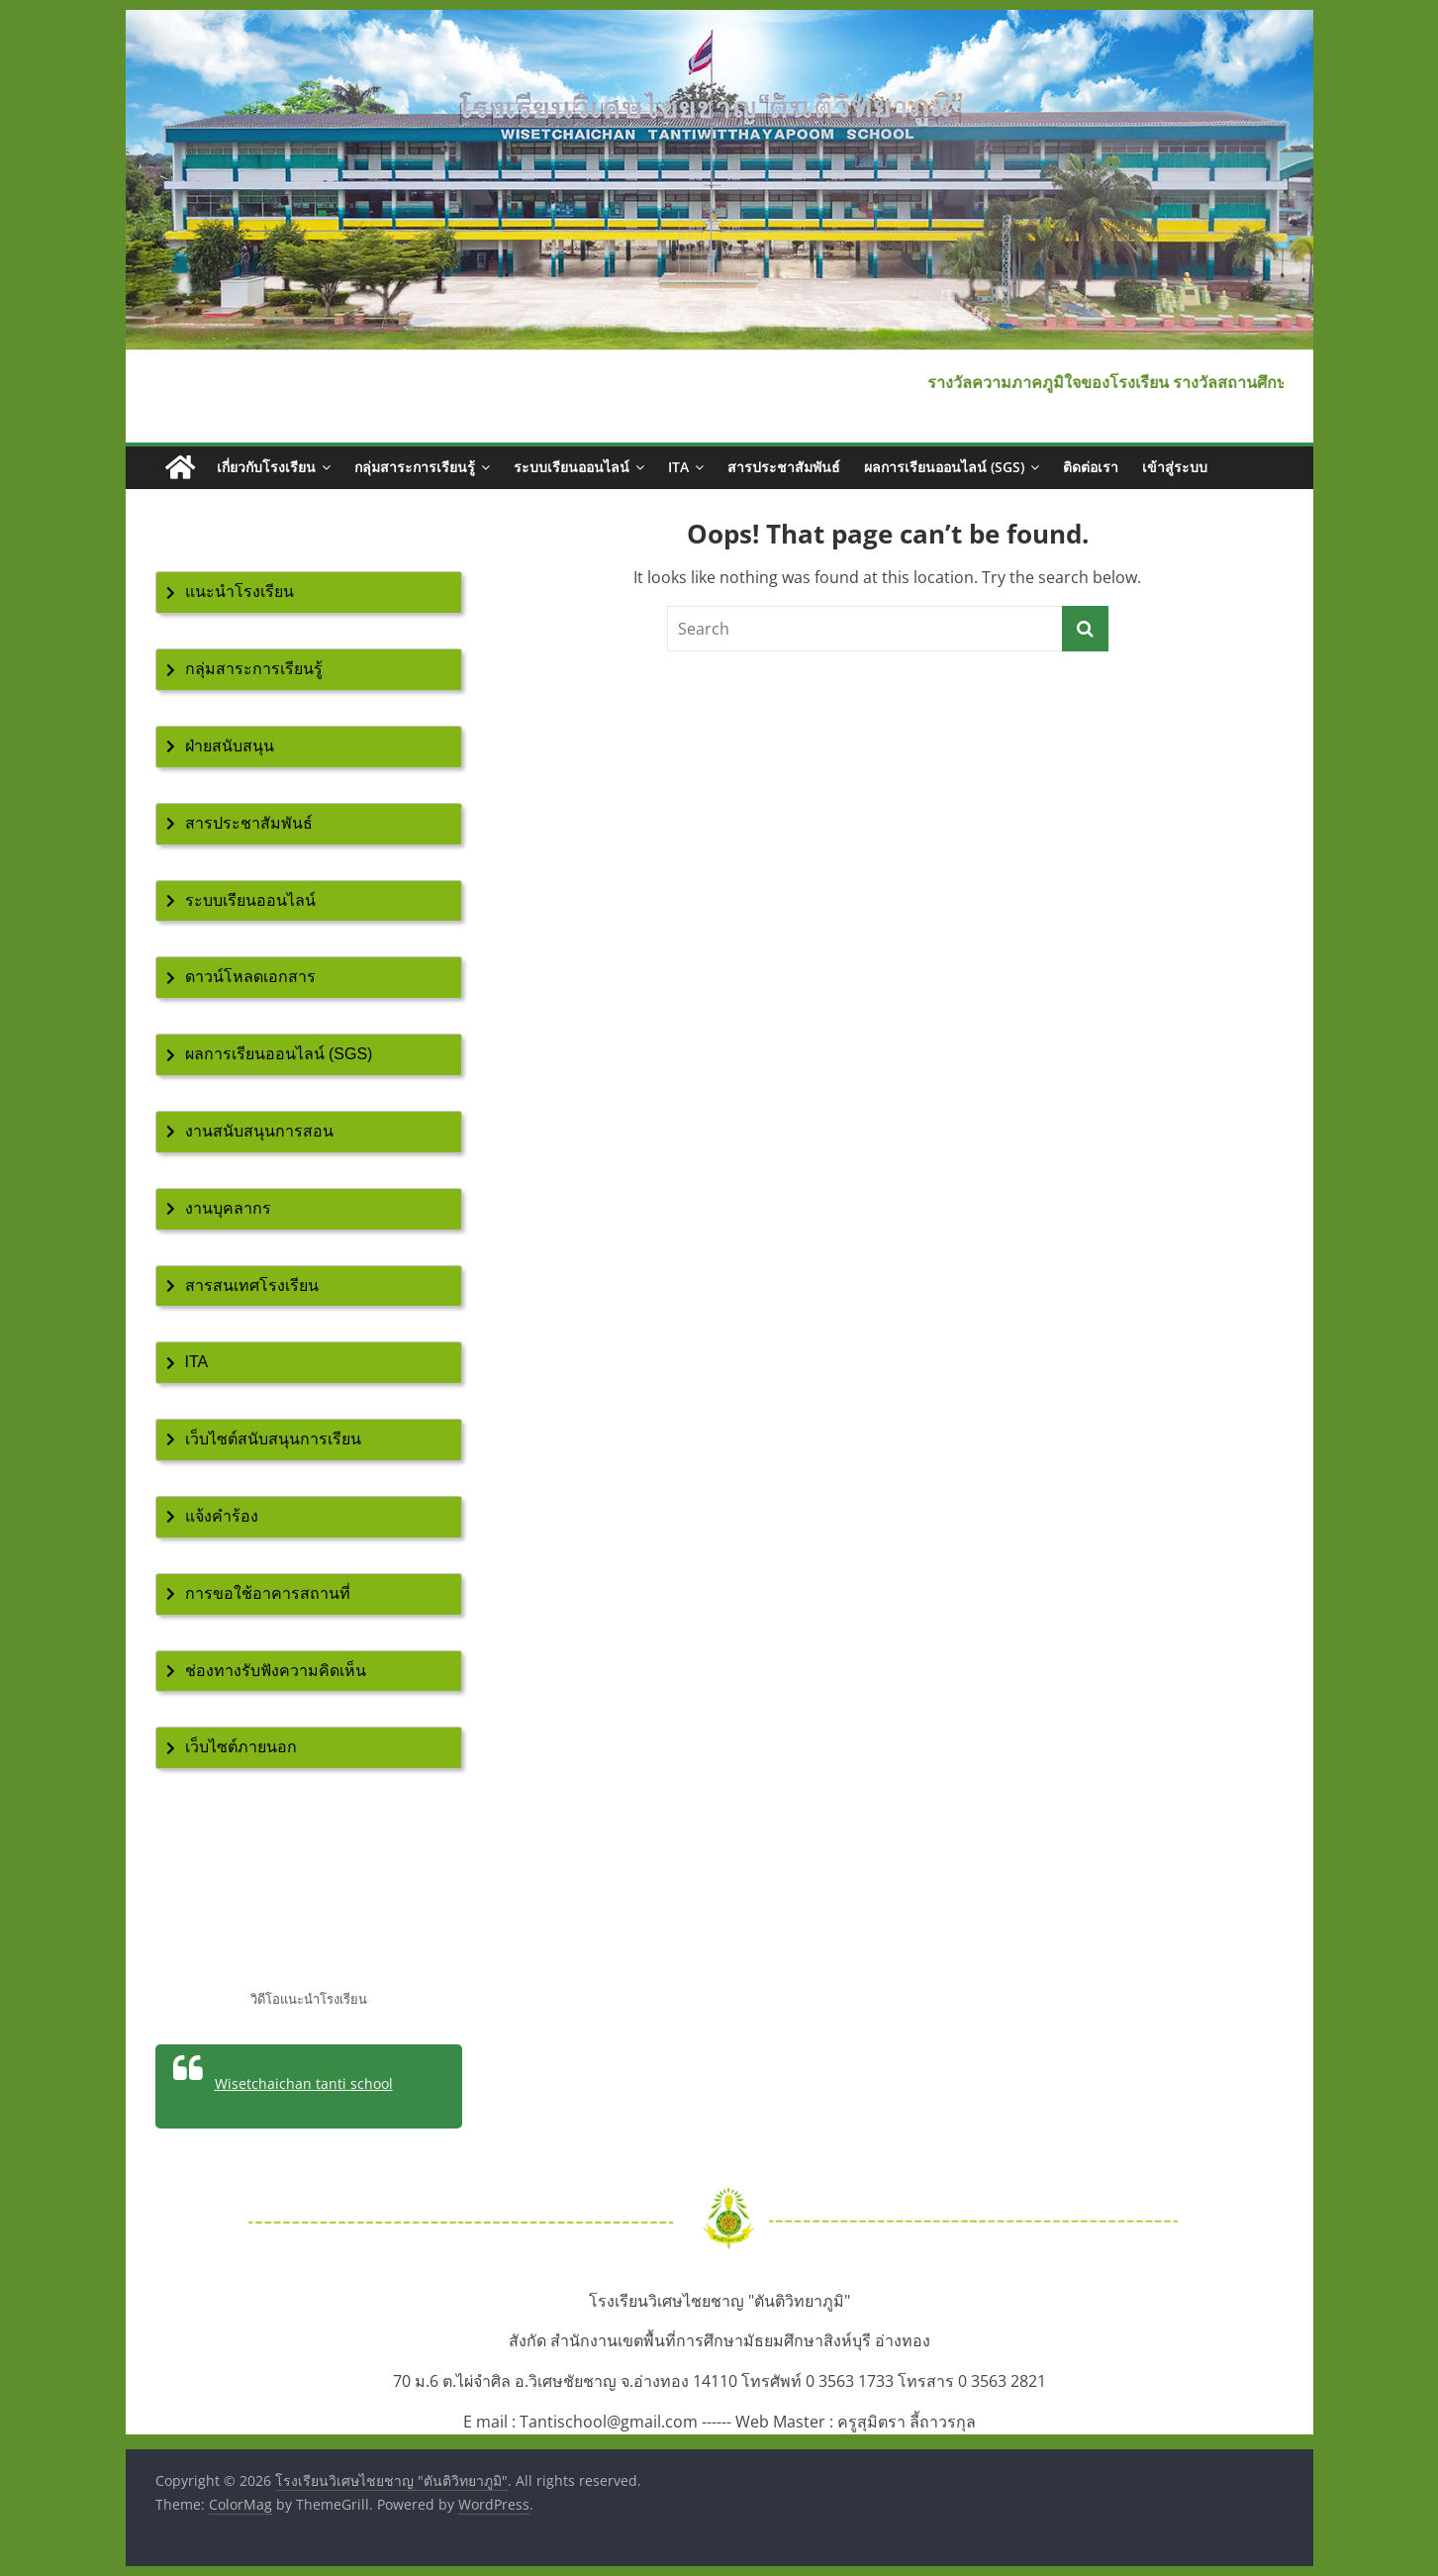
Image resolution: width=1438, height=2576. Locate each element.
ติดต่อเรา (1090, 466)
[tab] (308, 592)
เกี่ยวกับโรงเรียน (266, 466)
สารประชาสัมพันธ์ (783, 466)
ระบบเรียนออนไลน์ (571, 466)
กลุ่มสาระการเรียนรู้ (414, 466)
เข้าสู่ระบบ (1174, 466)
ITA (678, 466)
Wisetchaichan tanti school (304, 2083)
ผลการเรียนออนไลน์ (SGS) (944, 466)
